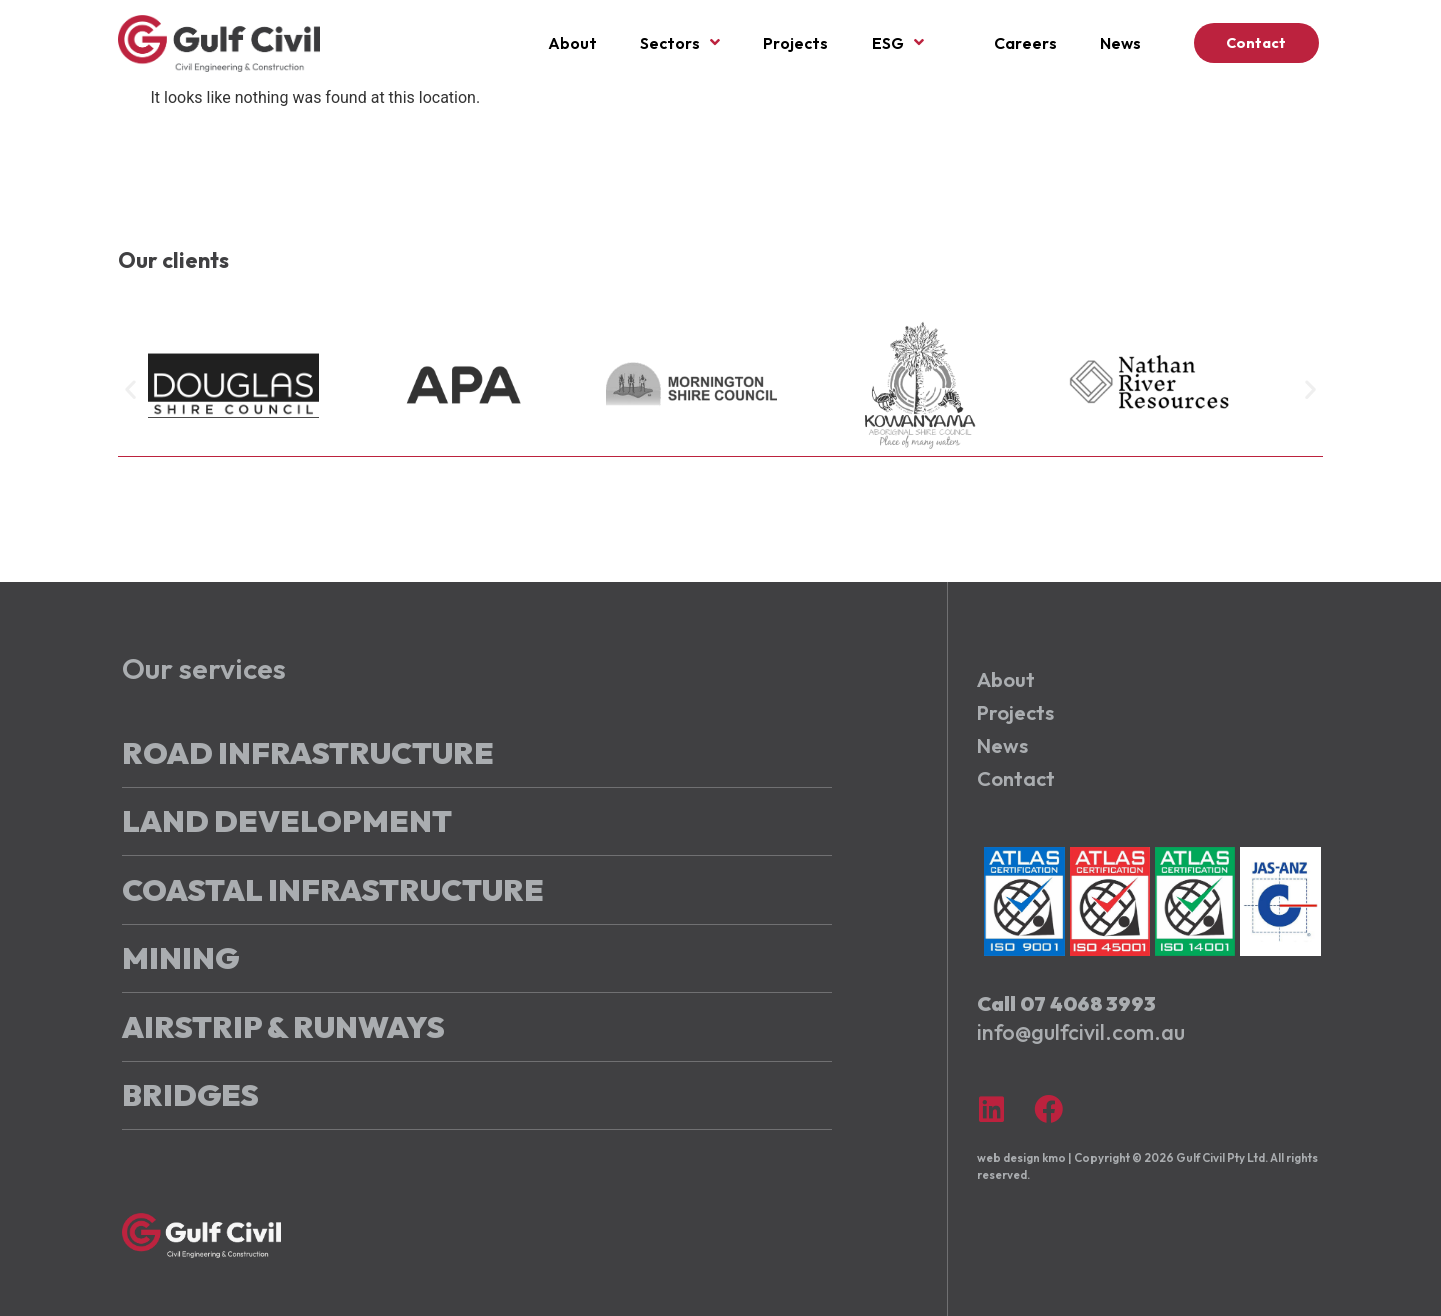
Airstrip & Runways (283, 1027)
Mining (180, 958)
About (572, 43)
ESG (898, 43)
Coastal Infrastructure (333, 890)
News (1120, 43)
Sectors (680, 43)
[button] (130, 388)
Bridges (190, 1095)
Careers (1025, 43)
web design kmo (1021, 1157)
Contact (1016, 779)
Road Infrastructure (308, 753)
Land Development (287, 821)
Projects (795, 43)
